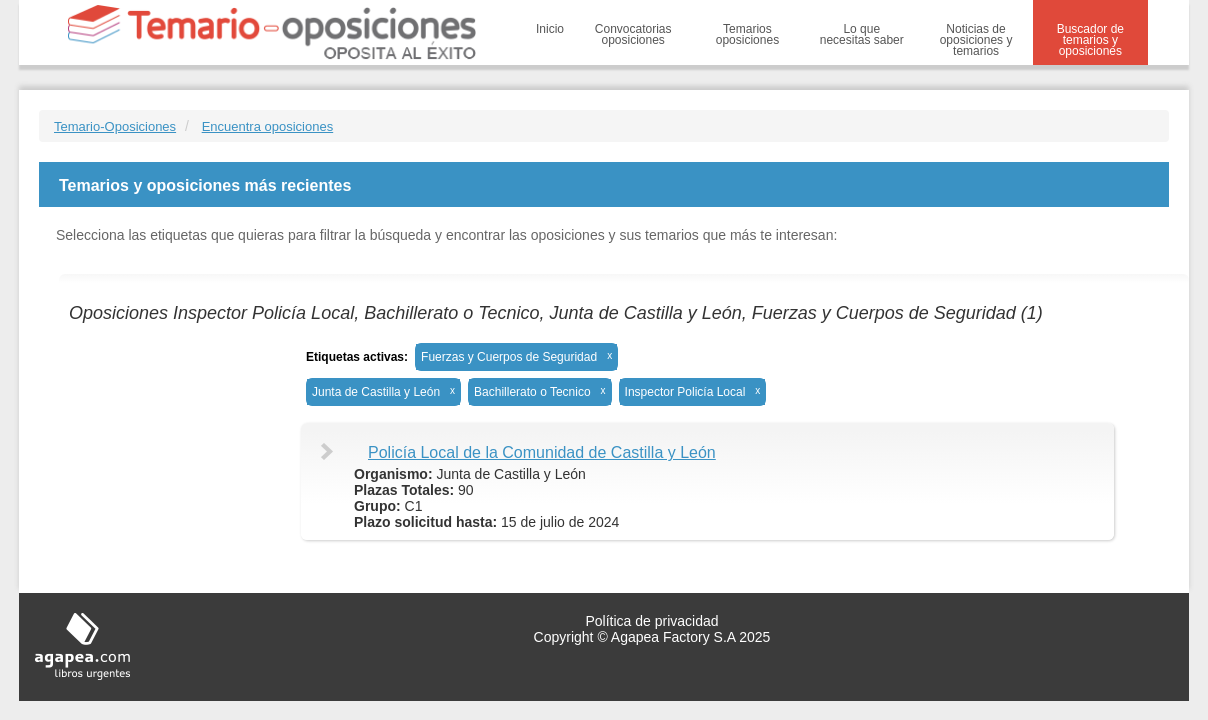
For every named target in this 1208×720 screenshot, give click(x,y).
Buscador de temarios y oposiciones (1090, 40)
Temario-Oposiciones (115, 126)
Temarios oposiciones (747, 34)
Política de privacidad (651, 621)
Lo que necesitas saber (862, 34)
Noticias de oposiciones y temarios (976, 40)
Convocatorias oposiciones (633, 34)
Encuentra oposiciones (268, 126)
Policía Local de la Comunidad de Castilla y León (542, 452)
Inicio (550, 29)
